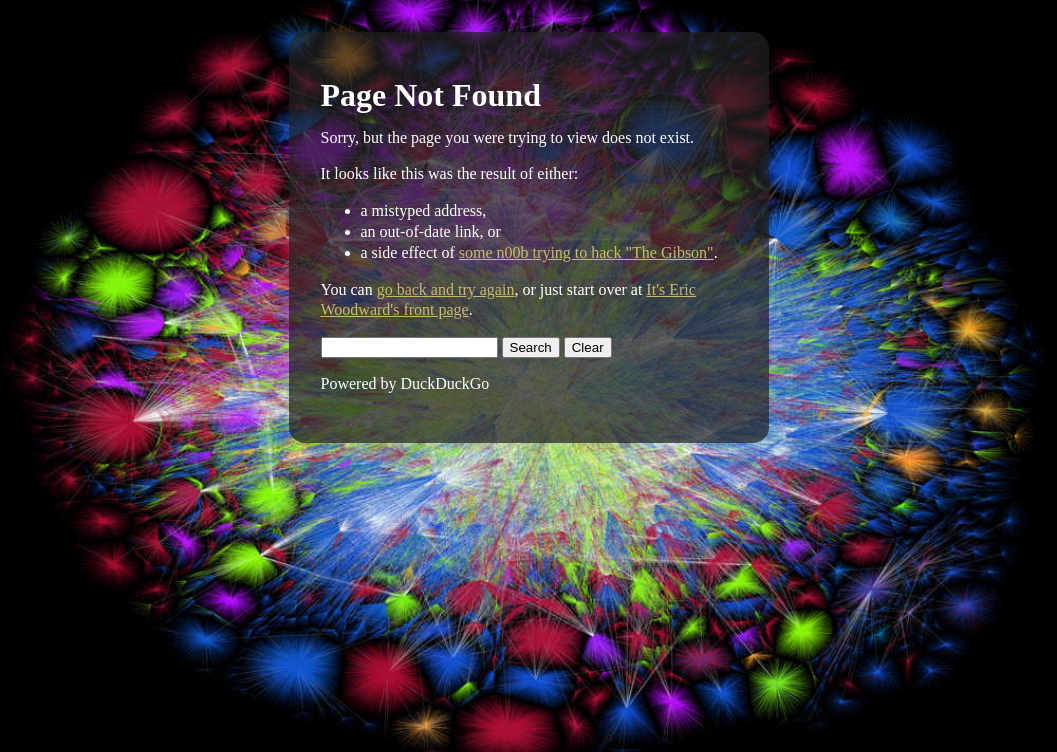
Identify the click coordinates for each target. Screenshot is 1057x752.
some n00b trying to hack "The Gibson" (586, 252)
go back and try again (446, 289)
